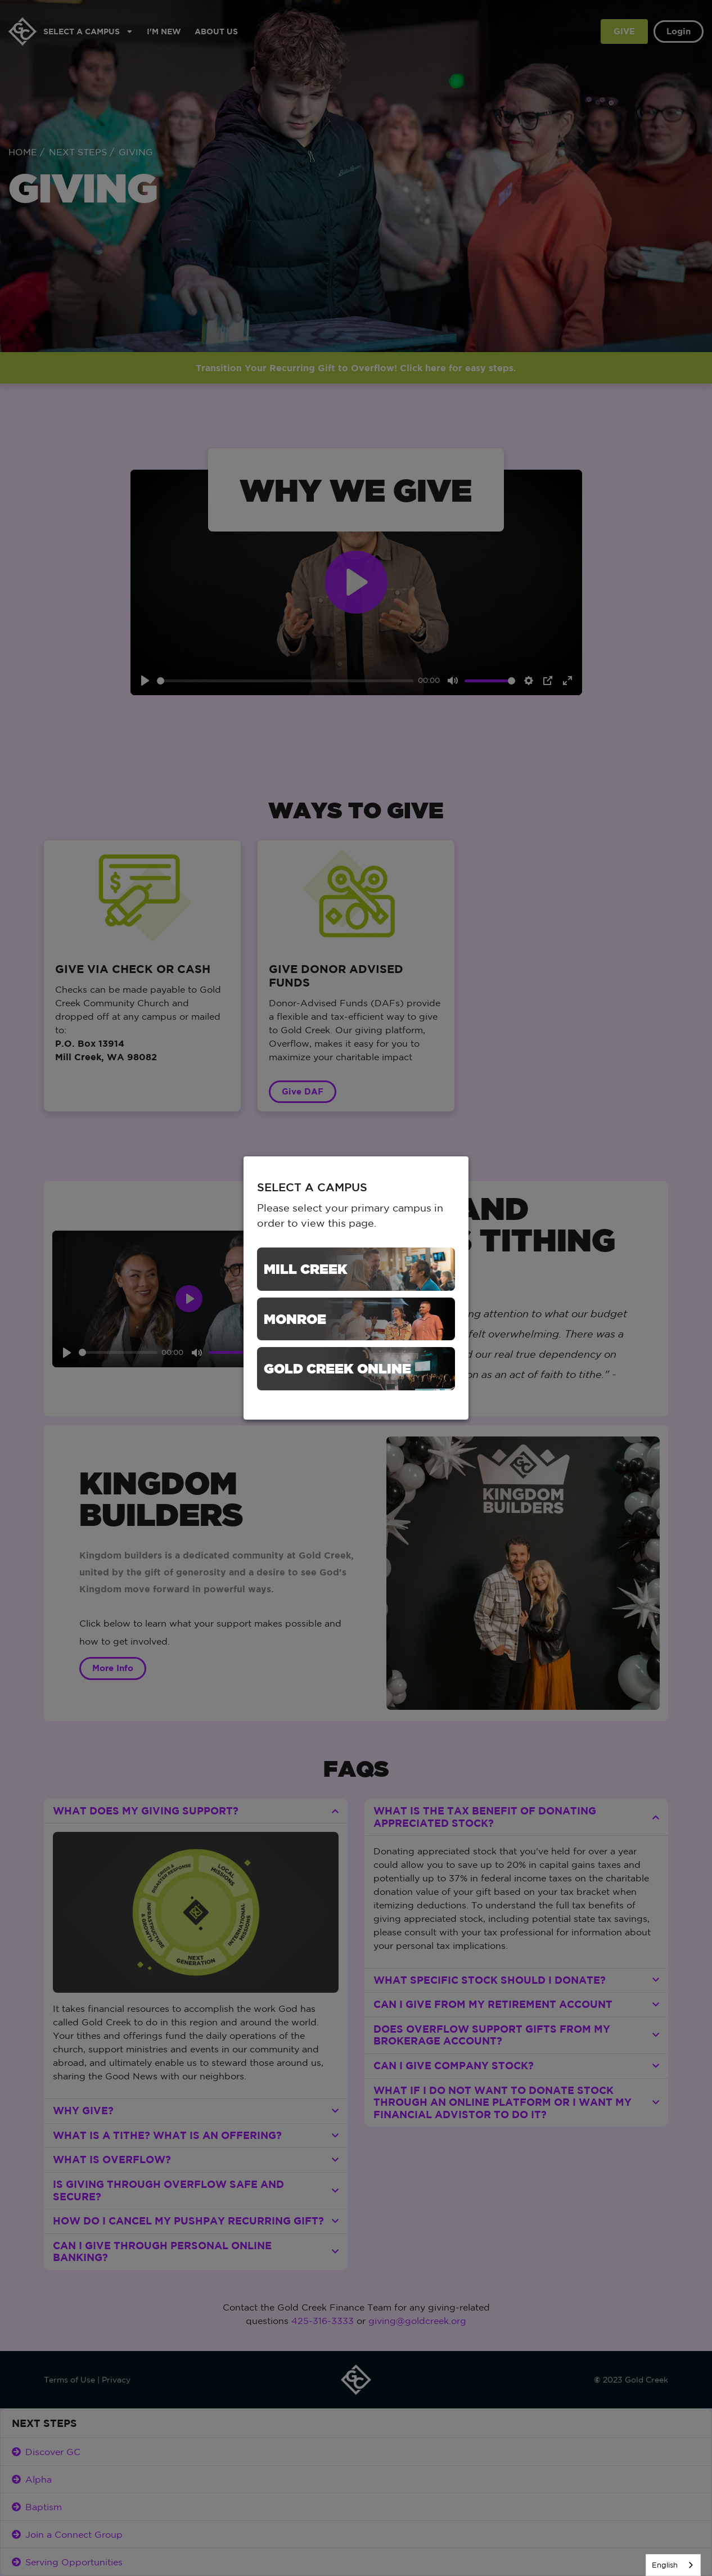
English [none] (665, 2565)
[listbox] (673, 2565)
